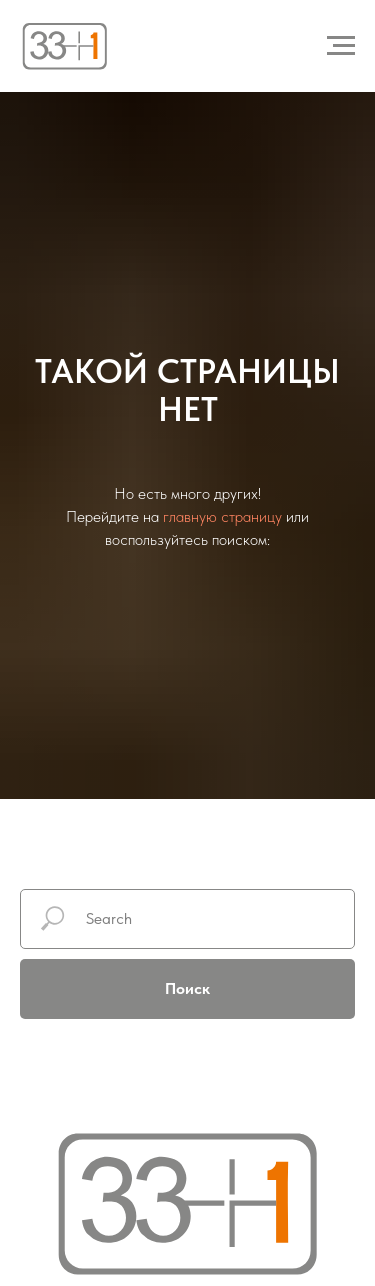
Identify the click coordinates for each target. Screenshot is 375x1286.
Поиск (187, 988)
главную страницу (222, 516)
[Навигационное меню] (341, 46)
